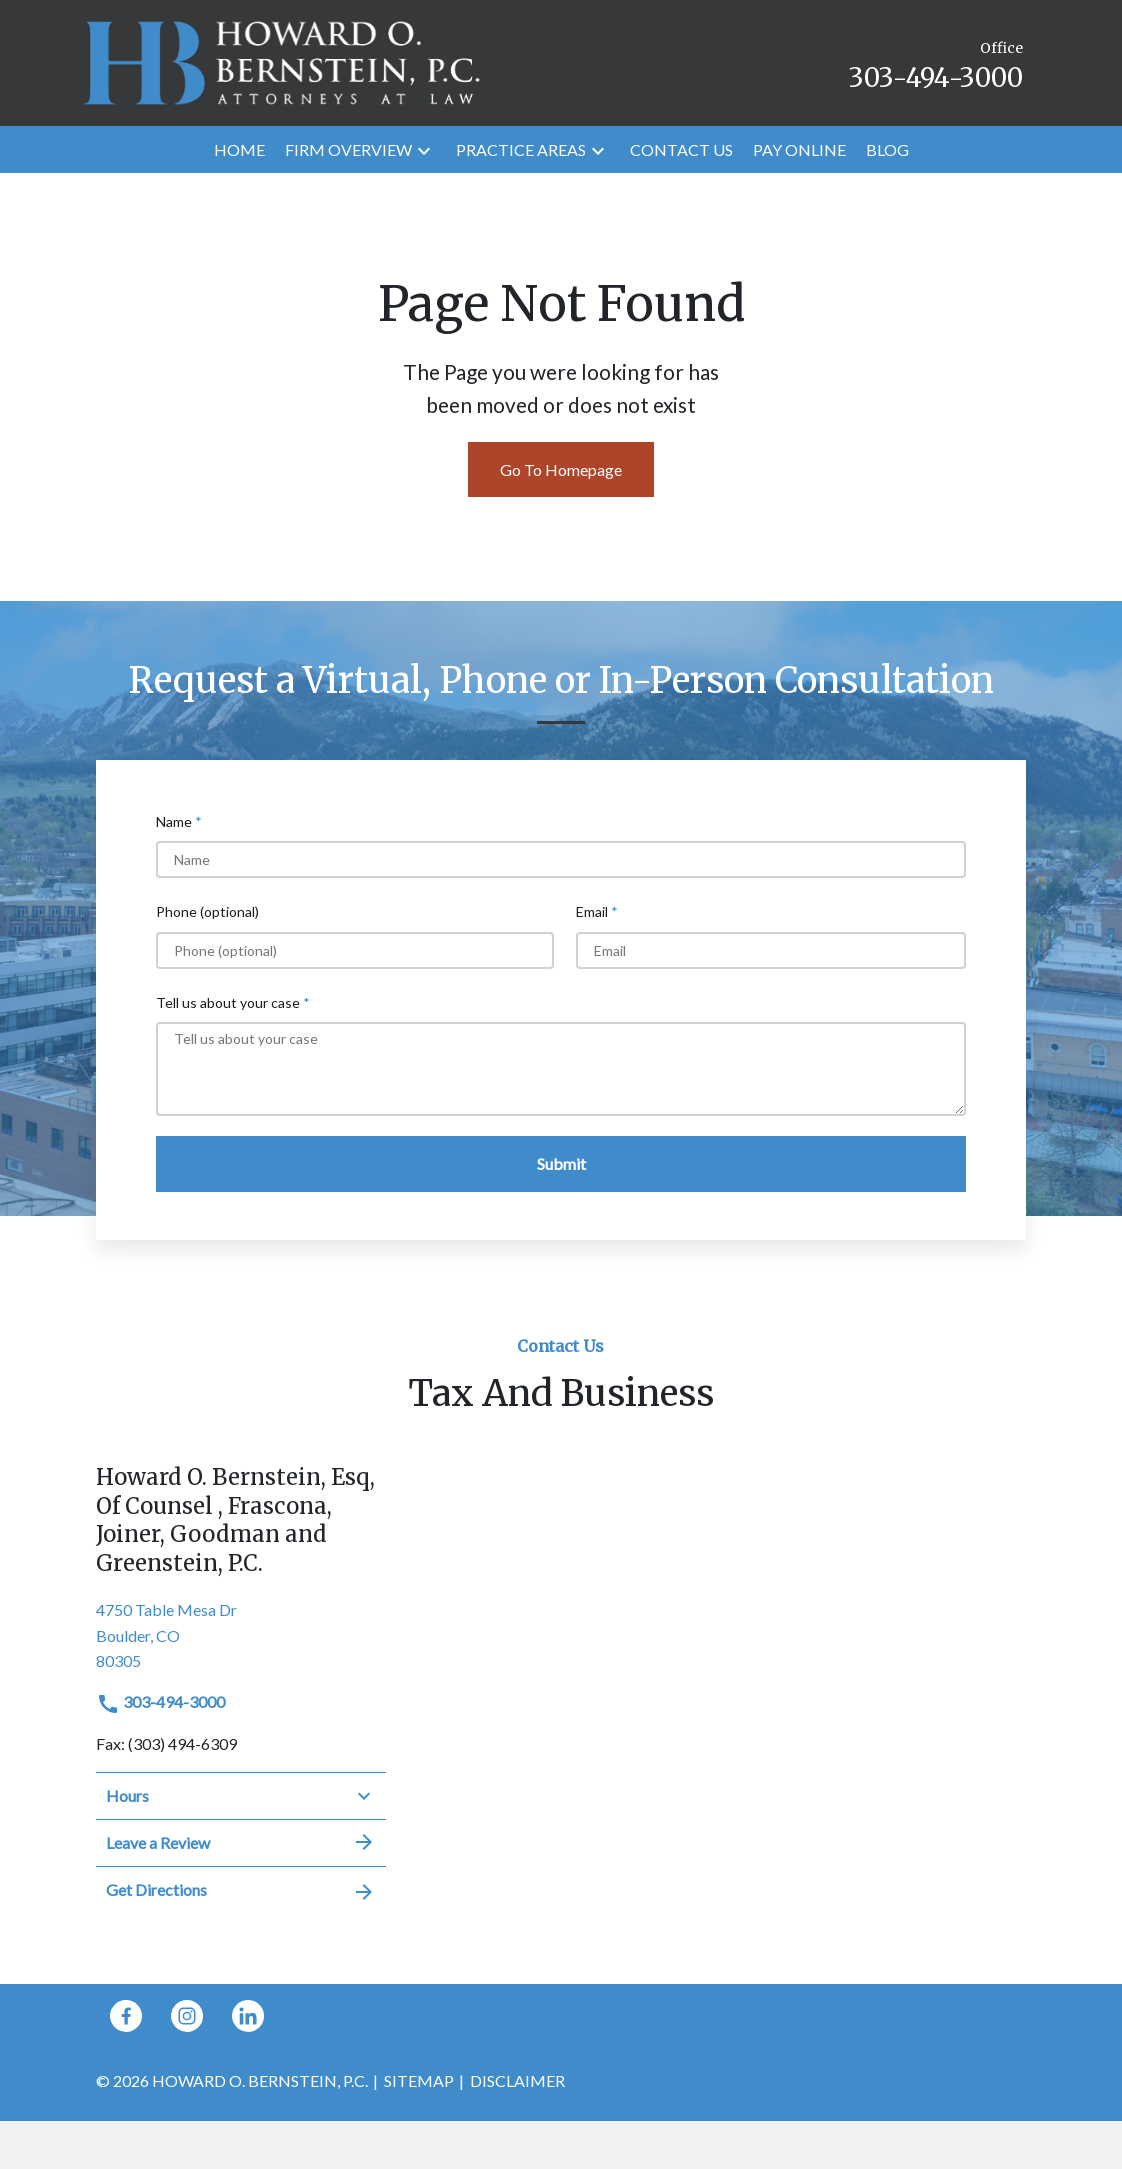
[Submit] (561, 1164)
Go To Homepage (561, 469)
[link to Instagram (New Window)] (187, 2016)
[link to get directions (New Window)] (241, 1633)
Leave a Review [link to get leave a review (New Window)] (241, 1842)
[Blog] (887, 150)
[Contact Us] (681, 150)
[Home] (239, 150)
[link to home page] (281, 60)
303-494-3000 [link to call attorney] (160, 1701)
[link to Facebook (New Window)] (126, 2016)
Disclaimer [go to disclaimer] (517, 2080)
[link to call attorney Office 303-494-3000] (936, 62)
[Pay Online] (799, 150)
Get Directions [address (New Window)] (241, 1890)
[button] (424, 149)
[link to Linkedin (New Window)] (248, 2016)
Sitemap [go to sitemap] (419, 2080)
